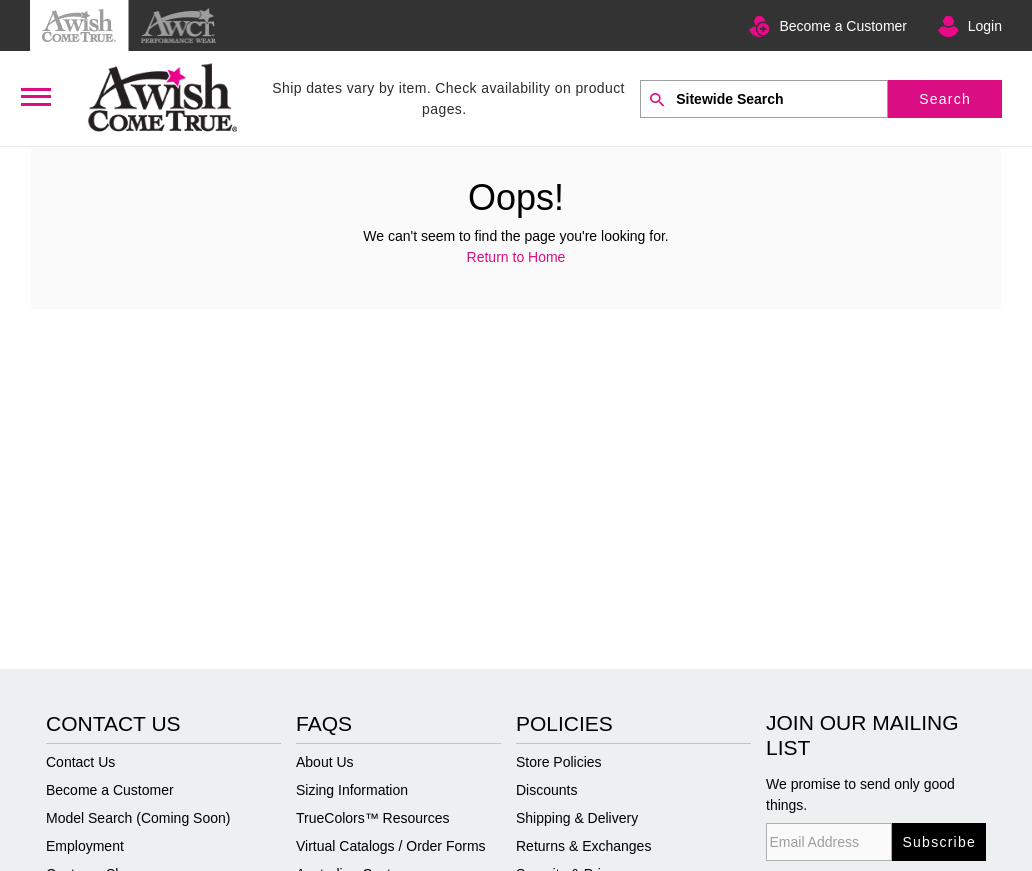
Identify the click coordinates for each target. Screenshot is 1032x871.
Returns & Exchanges (583, 846)
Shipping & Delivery (577, 818)
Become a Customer (843, 26)
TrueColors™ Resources (373, 818)
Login (985, 26)
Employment (85, 846)
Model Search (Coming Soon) (138, 818)
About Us (325, 762)
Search (945, 99)
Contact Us (80, 762)
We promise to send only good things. (860, 794)
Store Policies (559, 762)
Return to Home (516, 257)
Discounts (546, 790)
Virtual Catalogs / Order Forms (391, 846)
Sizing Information (352, 790)
